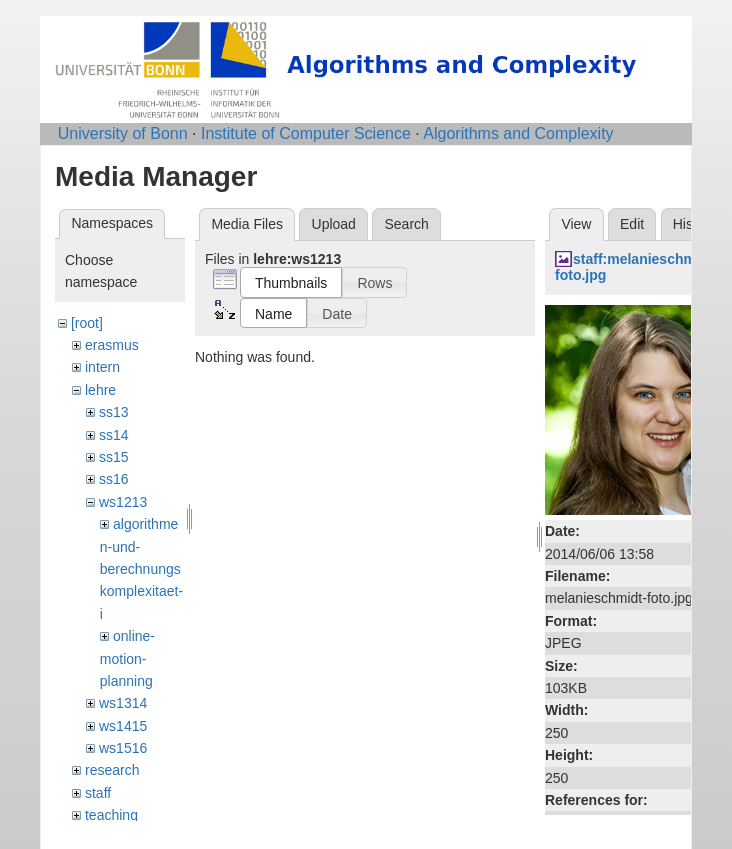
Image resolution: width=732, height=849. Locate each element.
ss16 (114, 479)
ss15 (114, 457)
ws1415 (123, 726)
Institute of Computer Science (306, 133)
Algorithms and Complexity (518, 133)
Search (406, 224)
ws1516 (123, 748)
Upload (334, 224)
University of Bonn (123, 133)
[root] (87, 323)
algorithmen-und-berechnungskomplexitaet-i (141, 569)
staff (98, 793)
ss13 (114, 412)
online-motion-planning (127, 658)
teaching (111, 815)
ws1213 (123, 502)
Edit (632, 224)
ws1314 (123, 703)
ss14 (114, 435)
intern (102, 367)
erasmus (112, 345)
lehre (100, 390)
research (112, 770)
